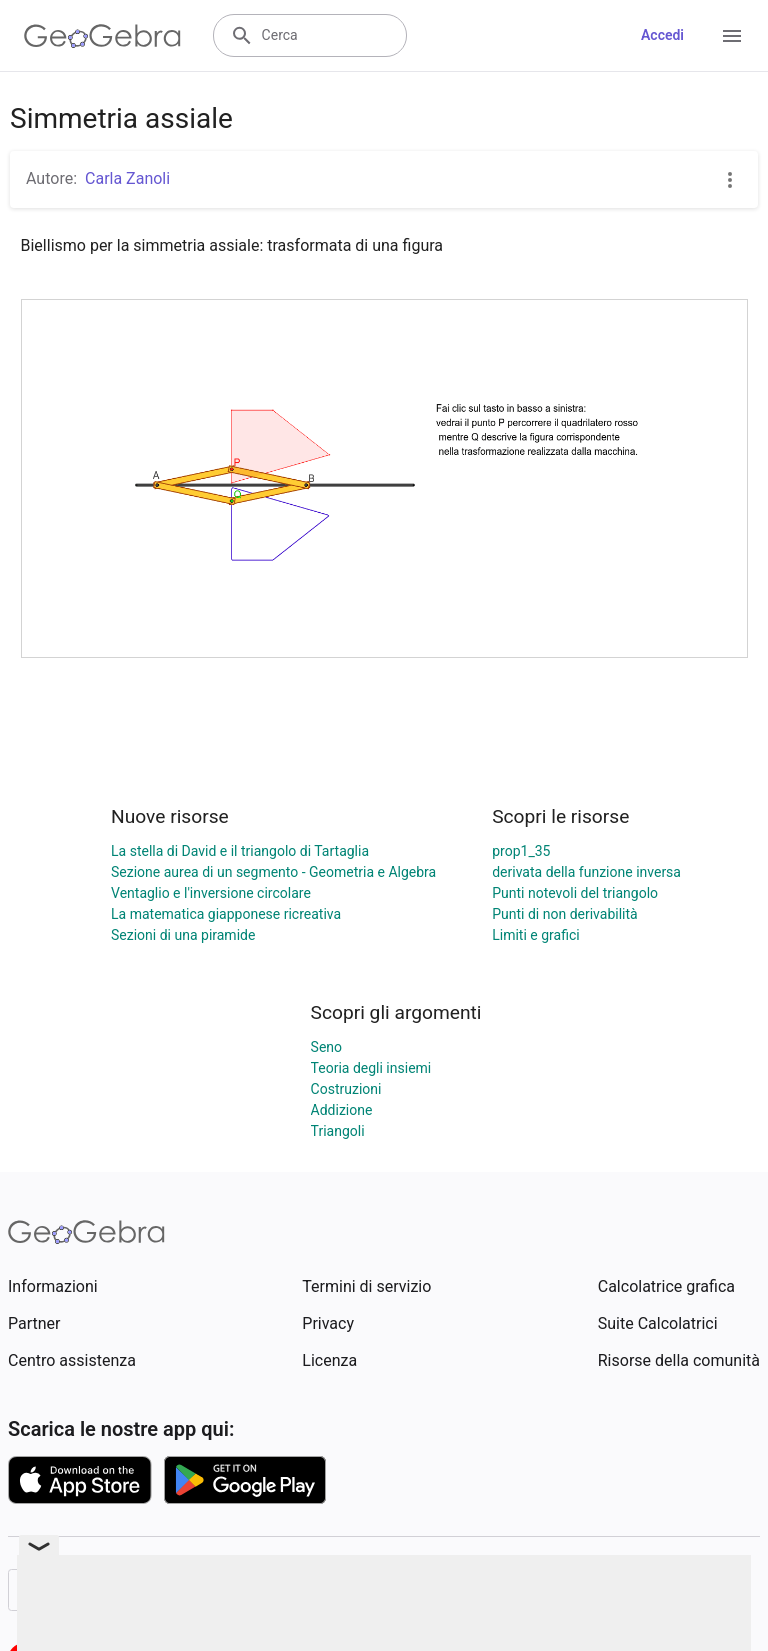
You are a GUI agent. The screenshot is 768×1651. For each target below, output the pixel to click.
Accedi (662, 35)
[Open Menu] (732, 36)
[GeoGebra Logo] (102, 36)
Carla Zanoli (127, 178)
